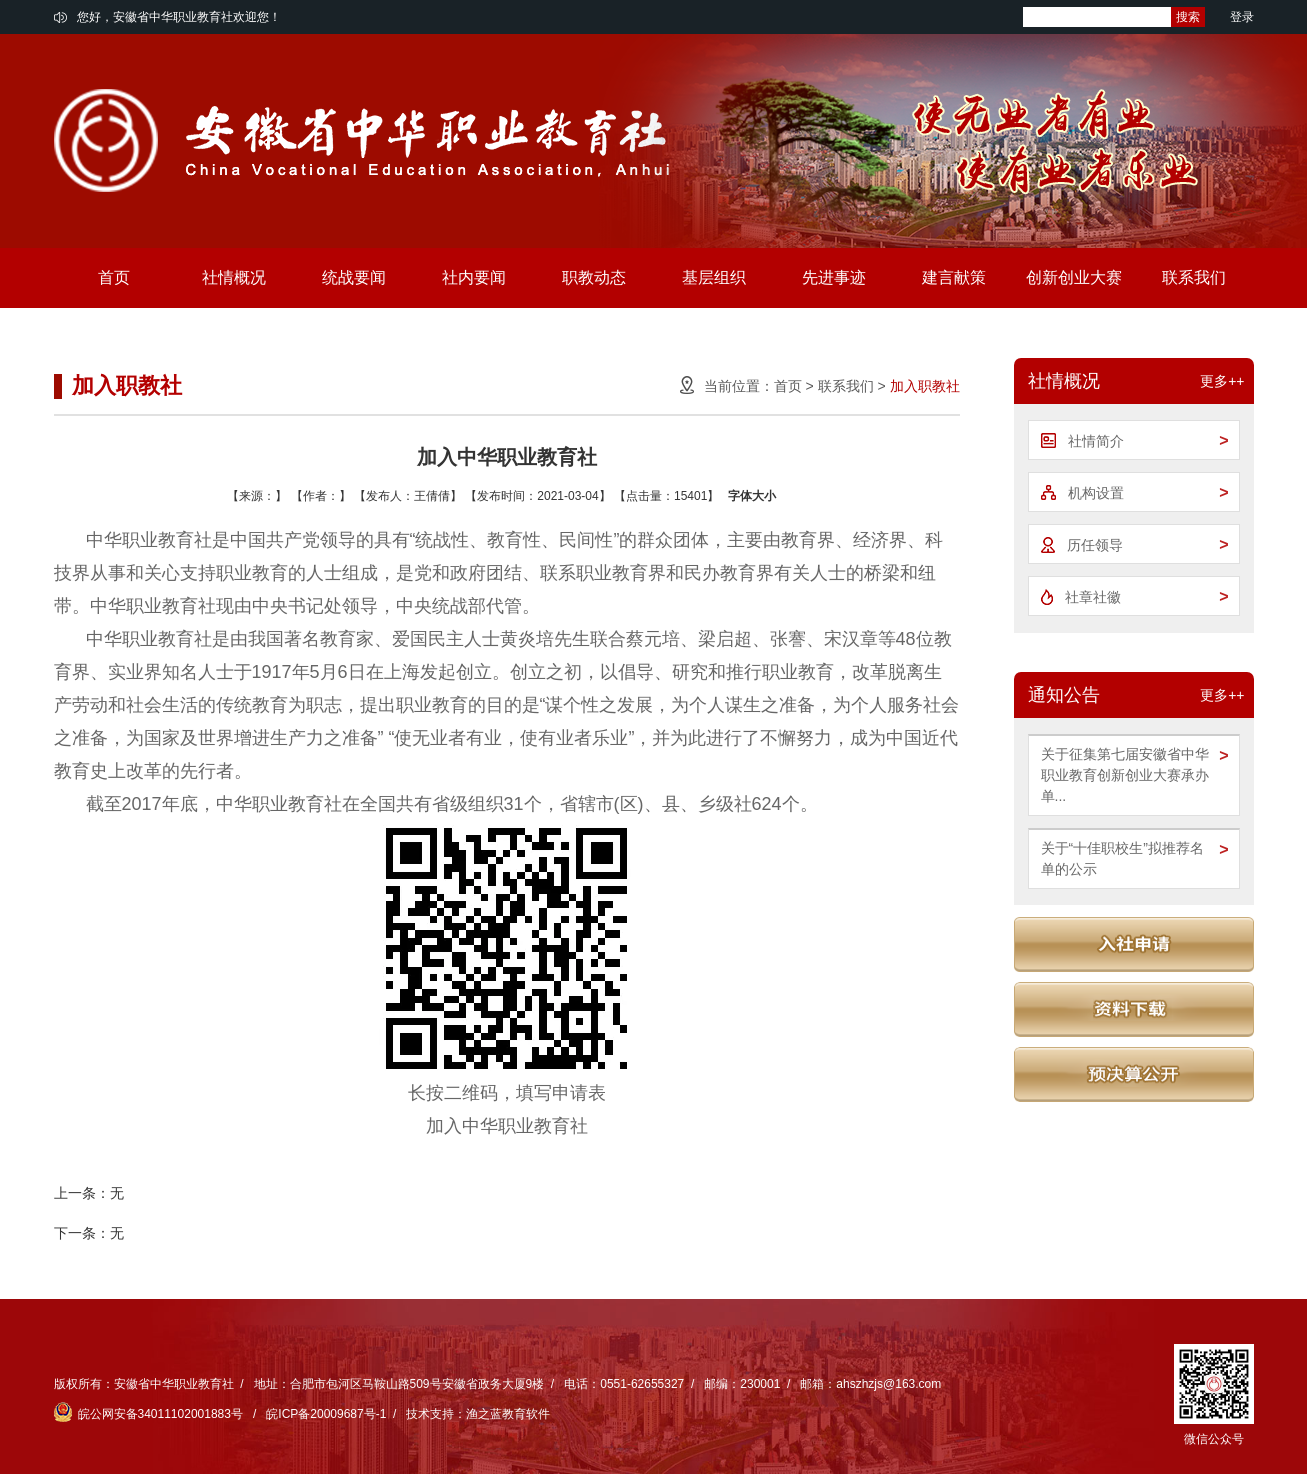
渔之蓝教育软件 (508, 1414)
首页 (114, 277)
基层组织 (714, 277)
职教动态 (594, 277)
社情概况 (234, 277)
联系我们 (1194, 277)
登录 (1242, 17)
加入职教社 (925, 386)
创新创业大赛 (1074, 277)
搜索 (1188, 17)
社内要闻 (474, 277)
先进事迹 (834, 277)
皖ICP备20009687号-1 (326, 1414)
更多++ (1222, 381)
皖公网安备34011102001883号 (150, 1414)
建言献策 (954, 277)
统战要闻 (354, 277)
